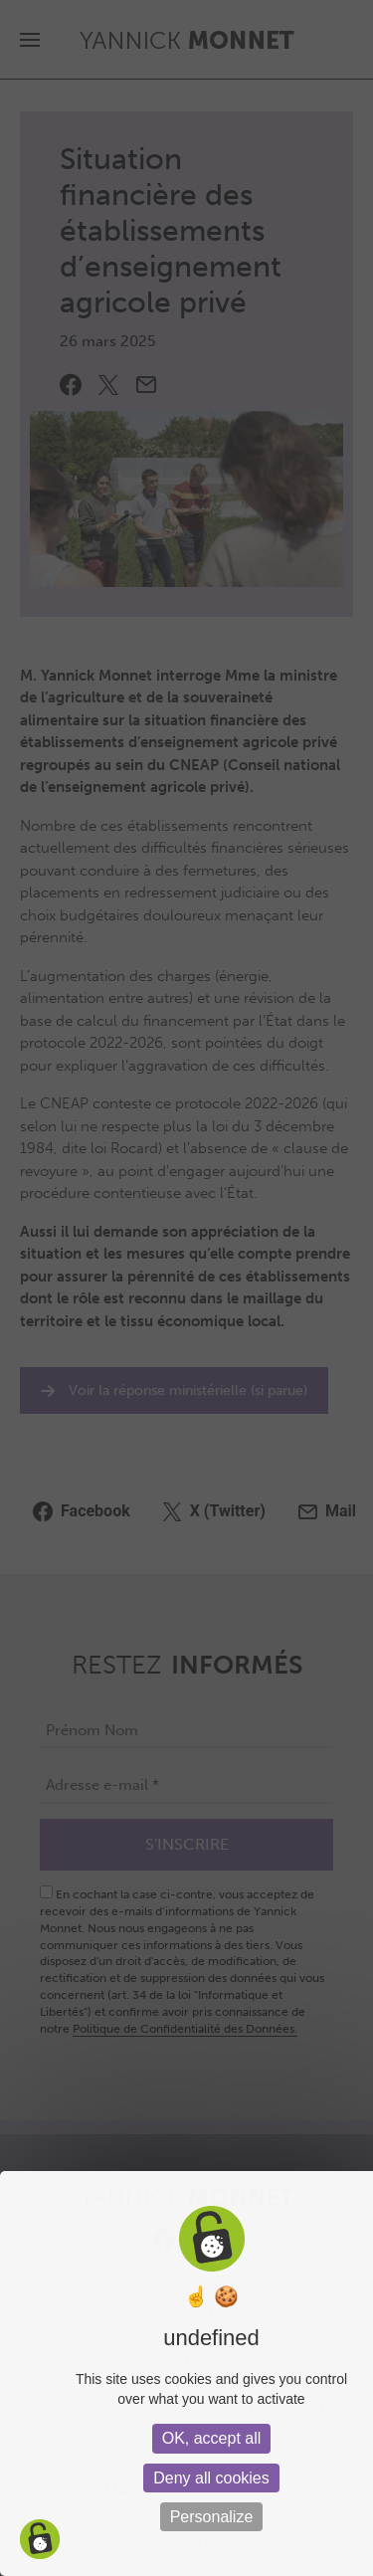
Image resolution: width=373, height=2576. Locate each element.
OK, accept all (212, 2438)
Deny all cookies (211, 2478)
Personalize (212, 2516)
